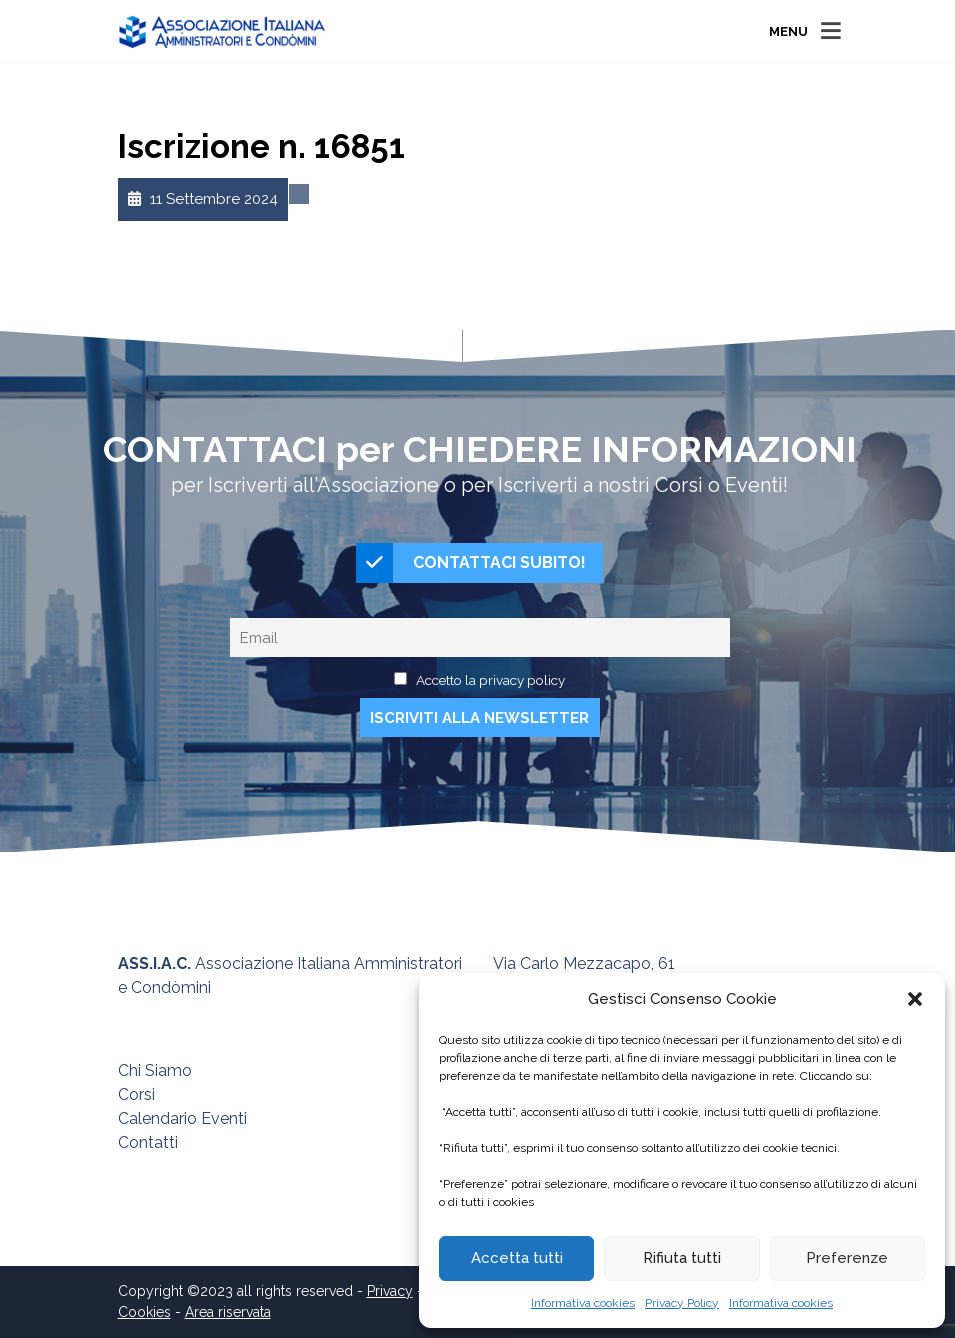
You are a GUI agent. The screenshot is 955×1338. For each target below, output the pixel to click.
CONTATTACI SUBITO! (471, 563)
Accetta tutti (517, 1258)
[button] (915, 999)
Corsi (136, 1094)
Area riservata (228, 1312)
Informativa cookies (583, 1303)
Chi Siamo (155, 1070)
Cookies (144, 1312)
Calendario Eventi (182, 1118)
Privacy (390, 1291)
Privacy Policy (682, 1303)
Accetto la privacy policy (490, 680)
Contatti (148, 1142)
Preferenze (847, 1258)
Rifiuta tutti (682, 1258)
